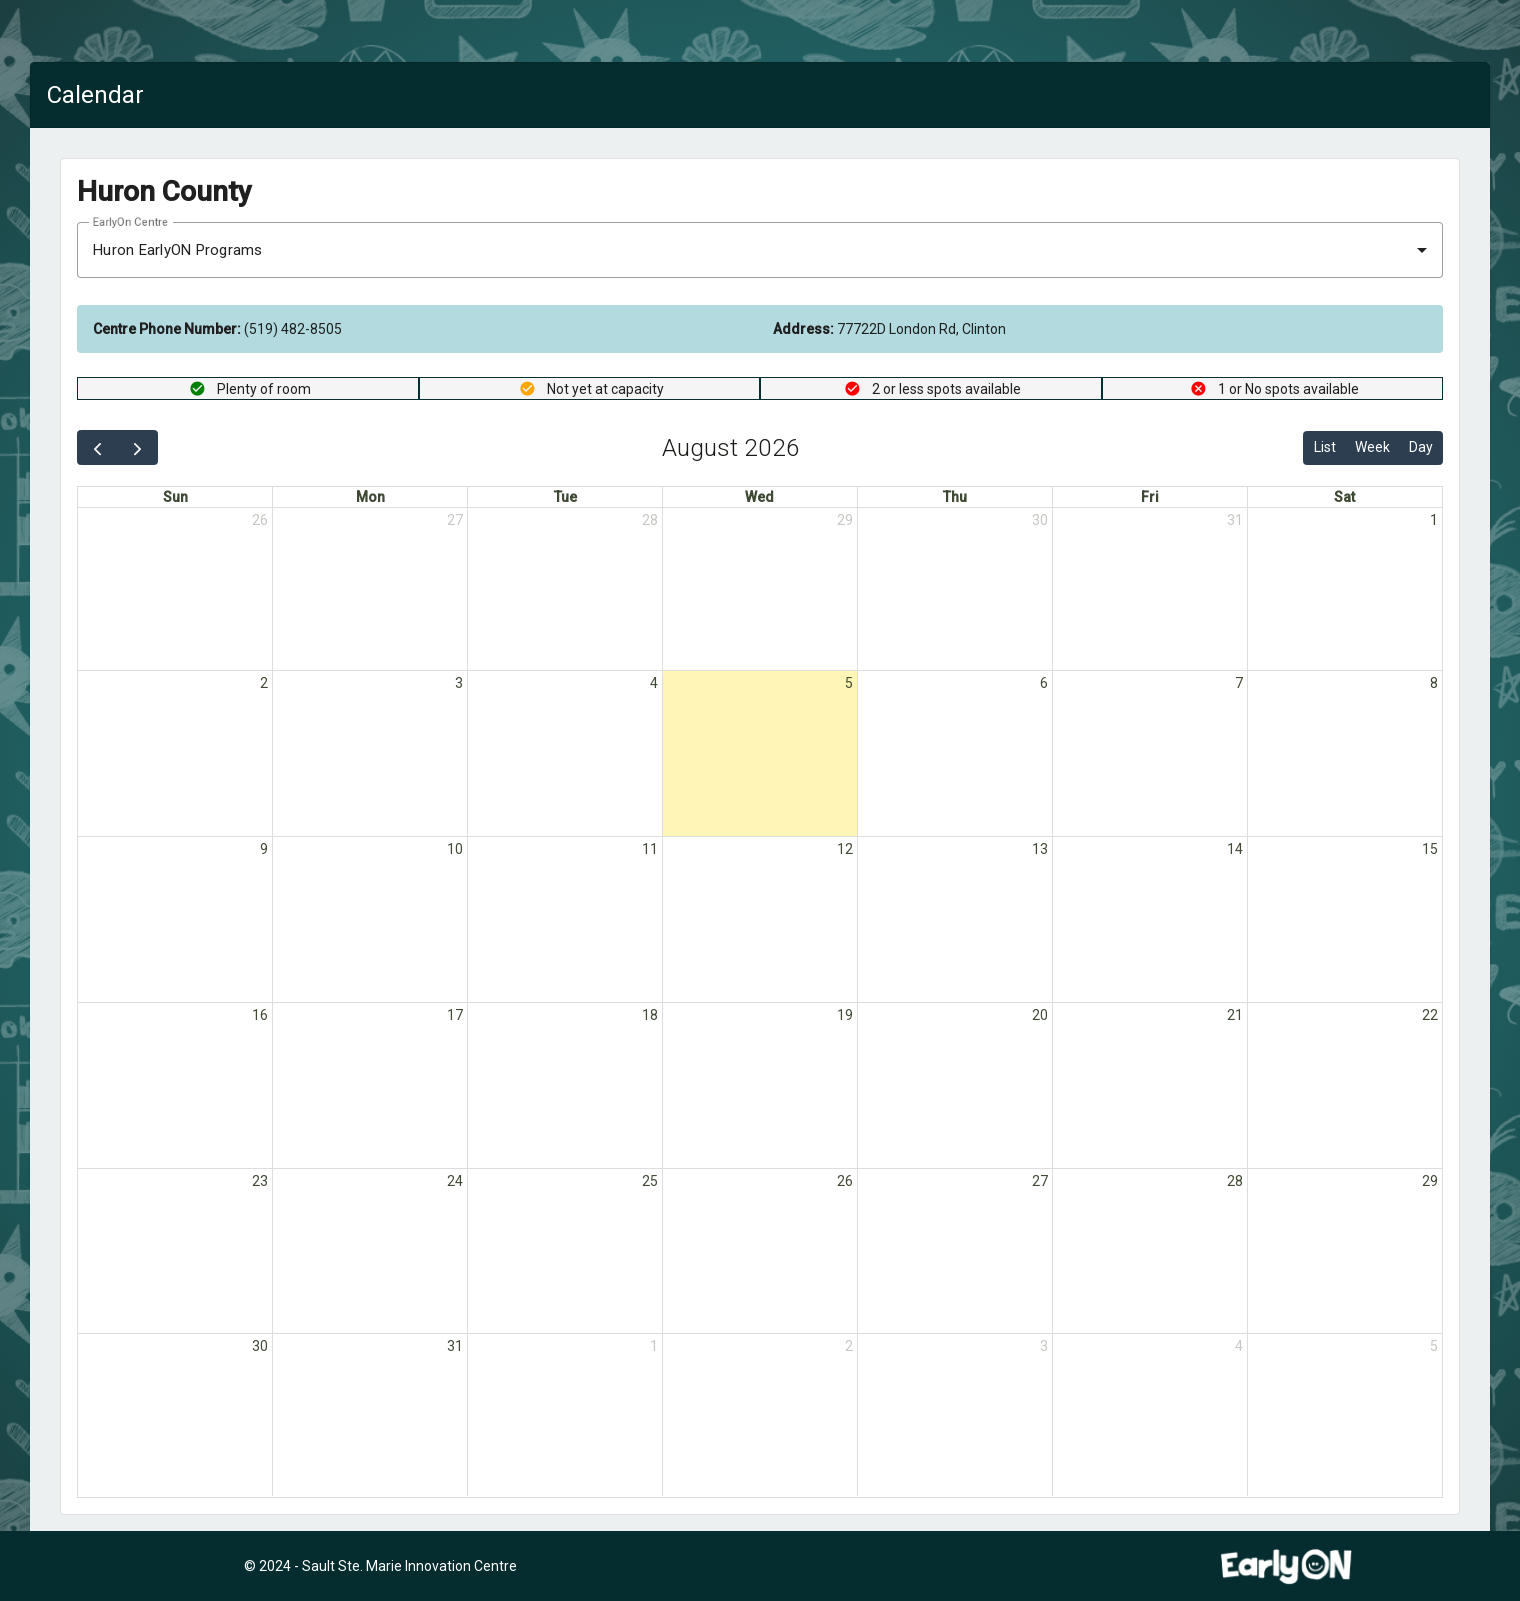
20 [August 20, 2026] (1040, 1016)
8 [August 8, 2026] (1434, 684)
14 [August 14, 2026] (1235, 850)
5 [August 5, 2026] (849, 684)
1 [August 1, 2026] (1434, 520)
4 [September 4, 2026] (1239, 1348)
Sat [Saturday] (1344, 497)
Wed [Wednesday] (759, 497)
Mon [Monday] (370, 497)
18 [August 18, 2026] (650, 1016)
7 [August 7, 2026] (1239, 684)
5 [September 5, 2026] (1434, 1348)
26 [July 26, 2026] (260, 520)
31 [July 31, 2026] (1235, 520)
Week (1372, 447)
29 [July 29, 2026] (845, 520)
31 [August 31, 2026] (455, 1348)
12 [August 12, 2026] (845, 850)
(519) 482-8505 (217, 329)
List (1325, 447)
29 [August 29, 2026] (1430, 1182)
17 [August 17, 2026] (455, 1016)
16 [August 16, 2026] (260, 1016)
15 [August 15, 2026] (1430, 850)
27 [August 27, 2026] (1040, 1182)
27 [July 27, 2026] (455, 520)
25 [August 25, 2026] (650, 1182)
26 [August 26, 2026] (845, 1182)
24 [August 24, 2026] (455, 1182)
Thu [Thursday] (955, 497)
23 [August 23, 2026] (260, 1182)
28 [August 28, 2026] (1235, 1182)
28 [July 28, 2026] (650, 520)
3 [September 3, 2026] (1044, 1348)
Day (1421, 447)
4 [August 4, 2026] (654, 684)
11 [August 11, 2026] (650, 850)
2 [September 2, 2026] (849, 1348)
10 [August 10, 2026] (455, 850)
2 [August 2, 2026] (264, 684)
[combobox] (760, 250)
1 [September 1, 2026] (654, 1348)
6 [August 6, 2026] (1044, 684)
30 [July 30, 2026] (1040, 520)
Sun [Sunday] (175, 497)
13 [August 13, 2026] (1040, 850)
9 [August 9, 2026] (264, 850)
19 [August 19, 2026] (845, 1016)
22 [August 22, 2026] (1430, 1016)
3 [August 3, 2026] (459, 684)
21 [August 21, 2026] (1235, 1016)
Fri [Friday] (1150, 497)
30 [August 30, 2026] (260, 1348)
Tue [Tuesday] (565, 497)
